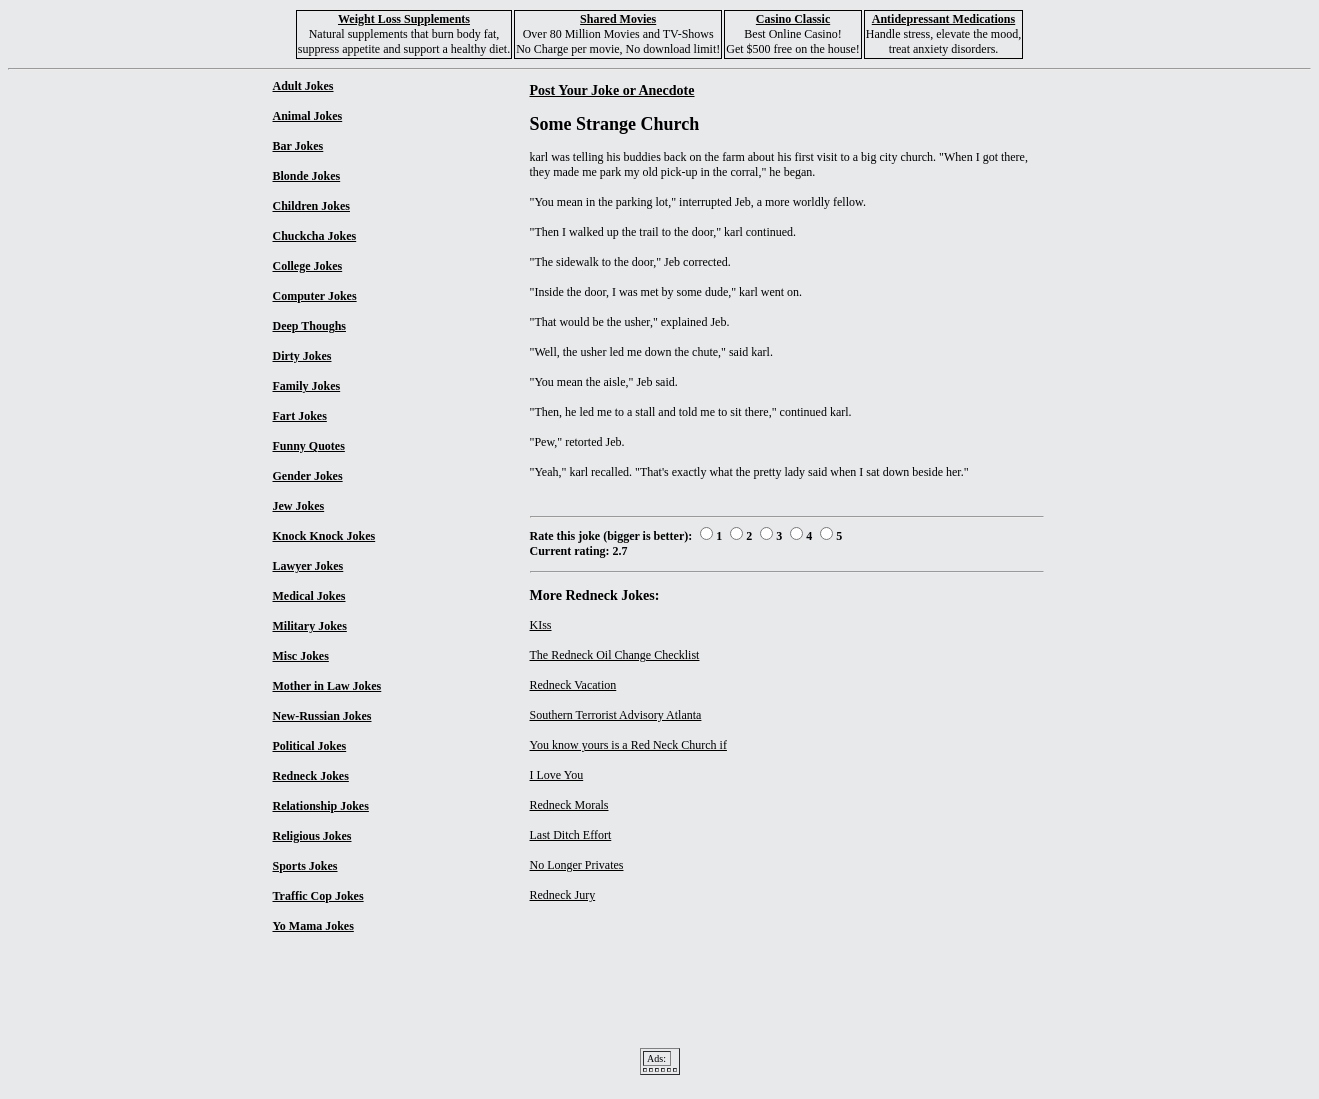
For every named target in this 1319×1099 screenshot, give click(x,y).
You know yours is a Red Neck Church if (628, 745)
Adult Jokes (303, 86)
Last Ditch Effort (571, 835)
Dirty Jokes (302, 356)
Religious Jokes (312, 836)
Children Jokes (311, 206)
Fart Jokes (300, 416)
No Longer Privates (577, 865)
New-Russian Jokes (322, 716)
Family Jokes (307, 386)
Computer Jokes (315, 296)
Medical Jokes (309, 596)
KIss (541, 625)
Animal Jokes (308, 116)
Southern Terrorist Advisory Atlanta (616, 715)
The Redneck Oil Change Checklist (615, 655)
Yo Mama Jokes (313, 926)
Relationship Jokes (321, 806)
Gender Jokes (308, 476)
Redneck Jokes (311, 776)
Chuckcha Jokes (315, 236)
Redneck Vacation (573, 685)
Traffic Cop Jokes (318, 896)
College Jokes (308, 266)
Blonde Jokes (307, 176)
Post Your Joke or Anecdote (612, 90)
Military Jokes (310, 626)
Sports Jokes (305, 866)
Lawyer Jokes (308, 566)
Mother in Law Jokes (327, 686)
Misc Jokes (301, 656)
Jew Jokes (299, 506)
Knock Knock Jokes (324, 536)
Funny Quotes (309, 446)
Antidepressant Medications (943, 19)
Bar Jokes (298, 146)
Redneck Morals (569, 805)
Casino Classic (793, 19)
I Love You (557, 775)
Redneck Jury (563, 895)
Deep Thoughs (309, 326)
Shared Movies (618, 19)
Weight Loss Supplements (404, 19)
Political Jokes (310, 746)
